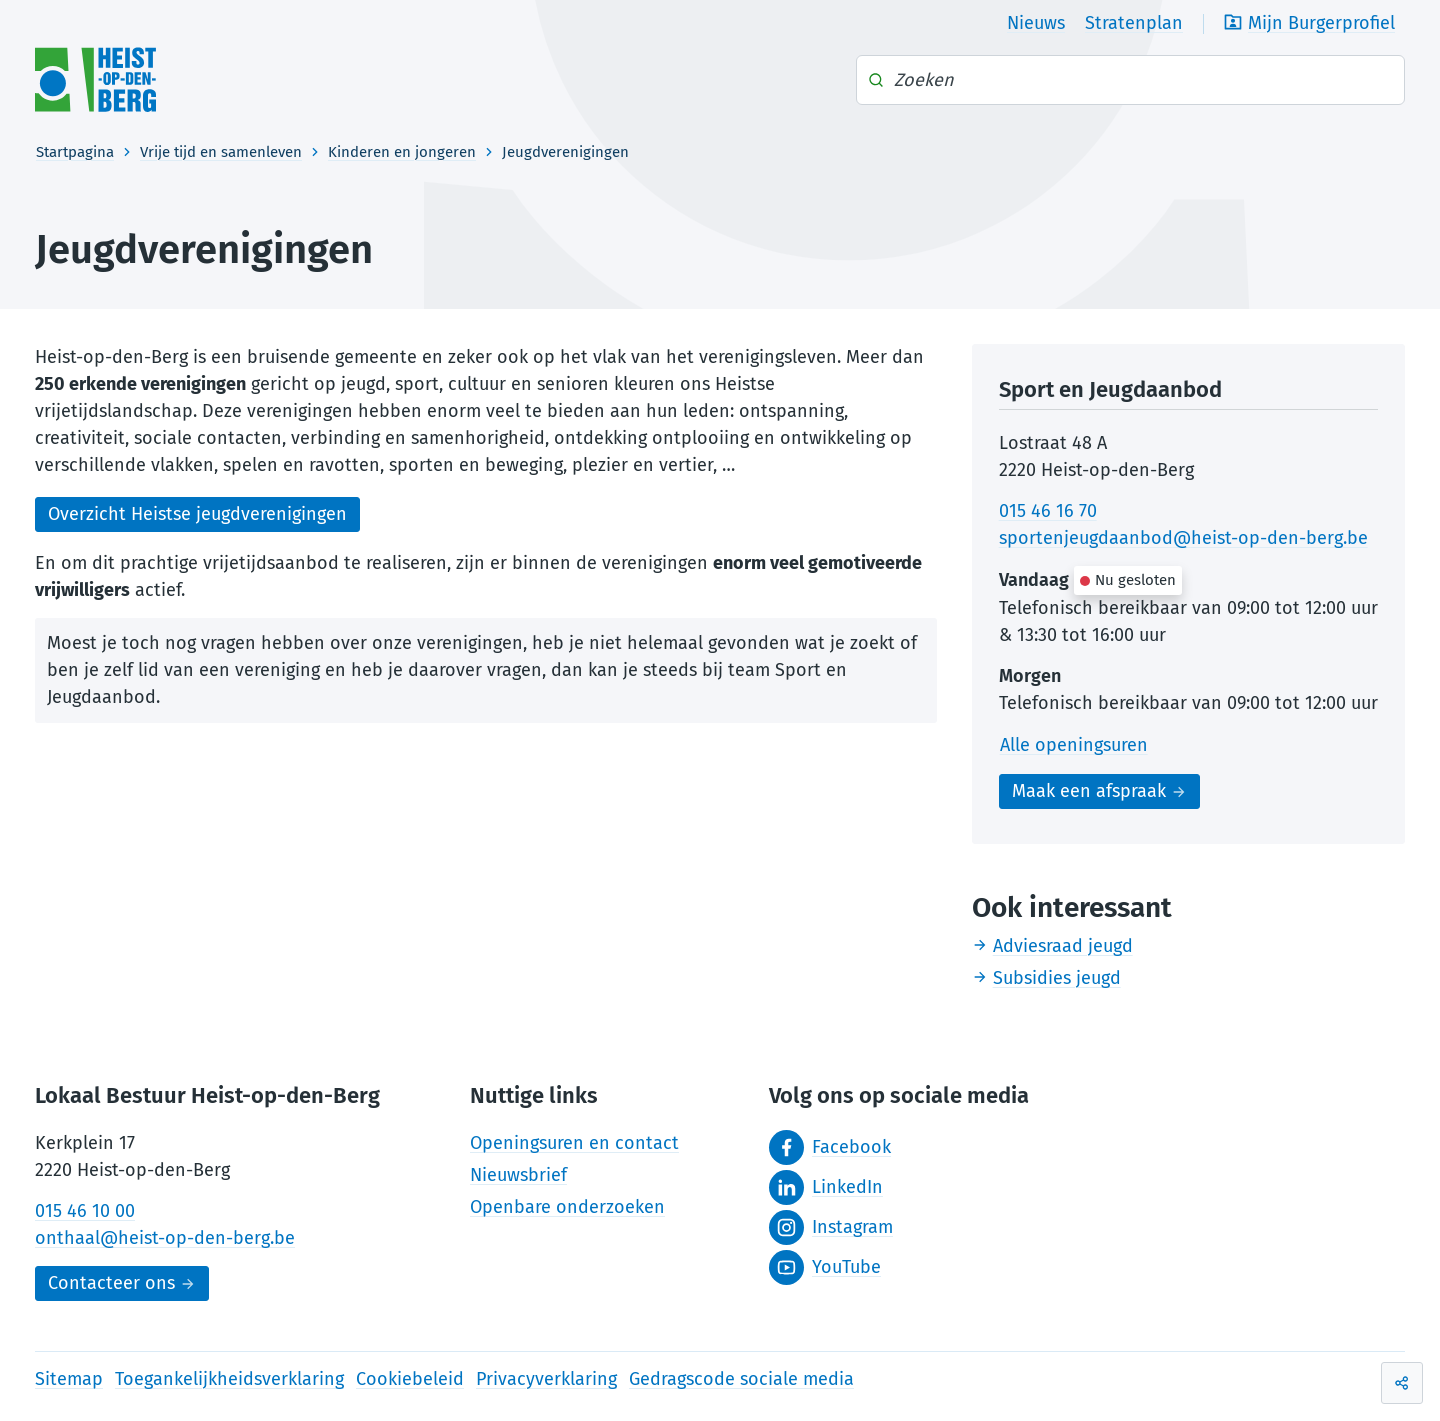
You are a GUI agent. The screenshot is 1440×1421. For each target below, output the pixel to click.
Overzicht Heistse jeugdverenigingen (197, 514)
